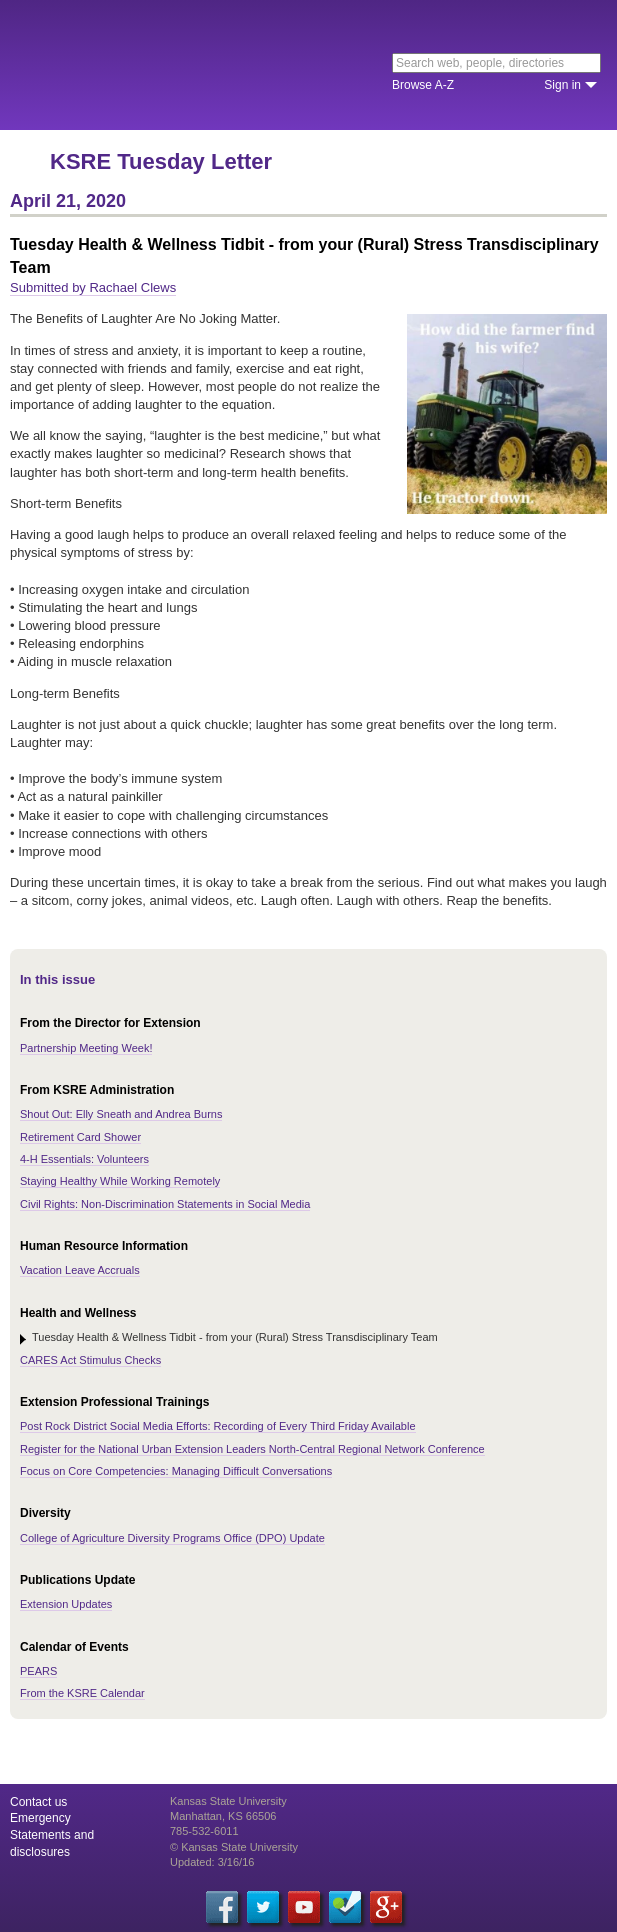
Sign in (562, 85)
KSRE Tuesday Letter (161, 161)
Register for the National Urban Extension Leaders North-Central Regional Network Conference (252, 1449)
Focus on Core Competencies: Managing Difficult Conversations (176, 1471)
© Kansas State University (234, 1847)
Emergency (40, 1818)
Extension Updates (66, 1604)
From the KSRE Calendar (82, 1693)
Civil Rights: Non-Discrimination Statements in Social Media (165, 1204)
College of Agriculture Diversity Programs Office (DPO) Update (172, 1538)
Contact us (38, 1802)
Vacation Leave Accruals (80, 1270)
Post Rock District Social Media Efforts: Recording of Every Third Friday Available (218, 1426)
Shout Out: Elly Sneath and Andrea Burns (121, 1114)
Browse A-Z (423, 85)
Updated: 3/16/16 (212, 1862)
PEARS (38, 1671)
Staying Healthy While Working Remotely (120, 1181)
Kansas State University (182, 65)
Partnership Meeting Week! (86, 1048)
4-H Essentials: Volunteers (84, 1159)
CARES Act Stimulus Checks (90, 1360)
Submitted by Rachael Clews (93, 287)
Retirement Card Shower (80, 1137)
